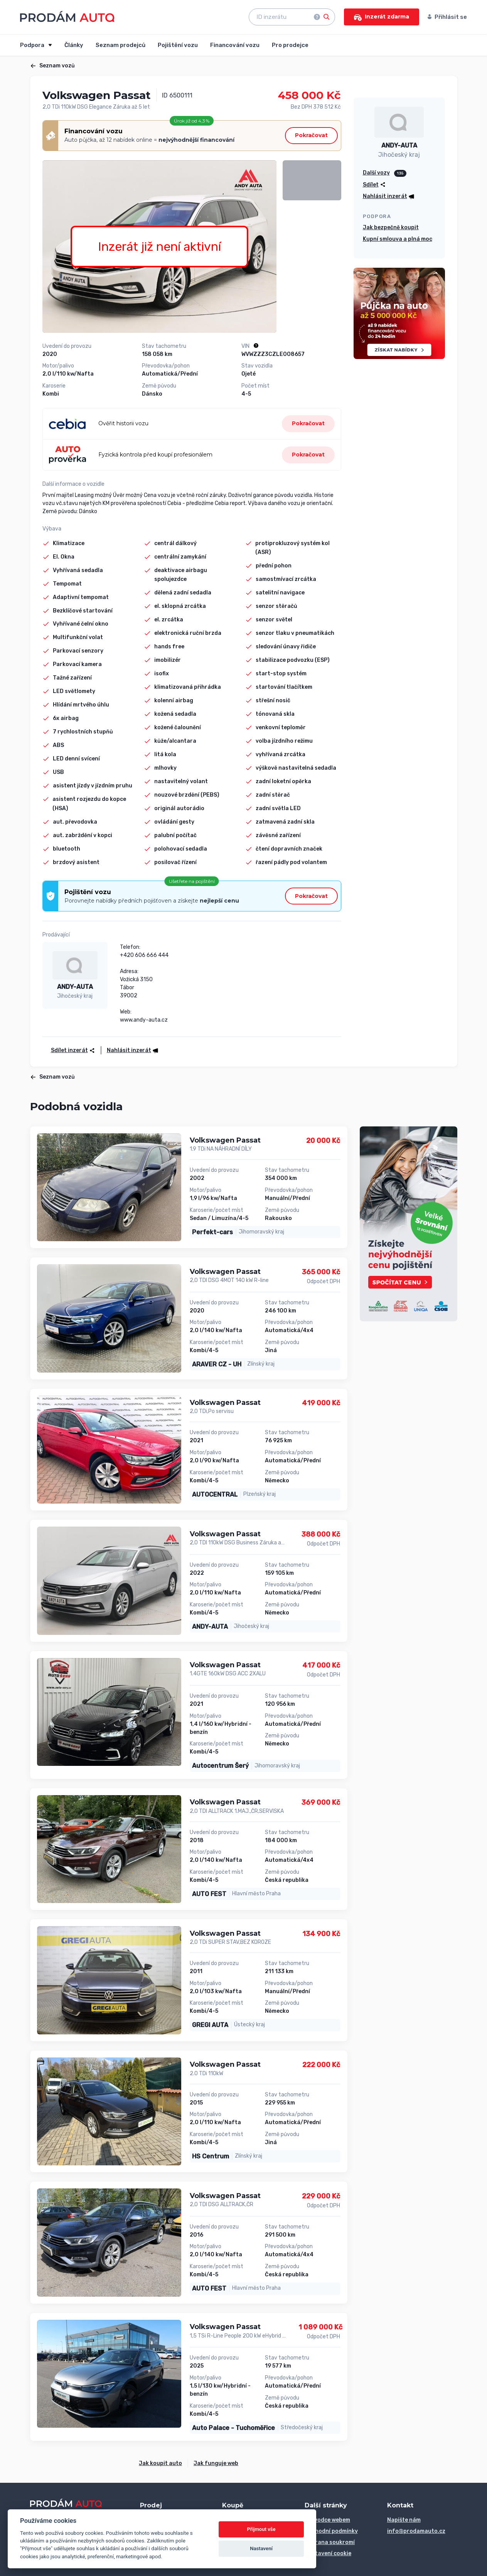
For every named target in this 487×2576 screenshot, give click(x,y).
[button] (129, 1050)
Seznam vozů (52, 65)
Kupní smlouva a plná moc (397, 239)
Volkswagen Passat (225, 1140)
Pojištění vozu (178, 45)
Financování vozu (235, 45)
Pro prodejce (290, 45)
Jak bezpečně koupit (391, 227)
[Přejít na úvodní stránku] (67, 16)
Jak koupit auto (160, 2463)
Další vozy (376, 172)
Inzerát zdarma (381, 17)
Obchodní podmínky (331, 2531)
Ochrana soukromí (330, 2542)
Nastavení (261, 2548)
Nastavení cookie (328, 2553)
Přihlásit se (447, 16)
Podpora (32, 45)
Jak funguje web (216, 2463)
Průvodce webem (327, 2520)
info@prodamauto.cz (416, 2531)
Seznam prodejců (120, 45)
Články (73, 45)
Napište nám (404, 2520)
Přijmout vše (261, 2529)
